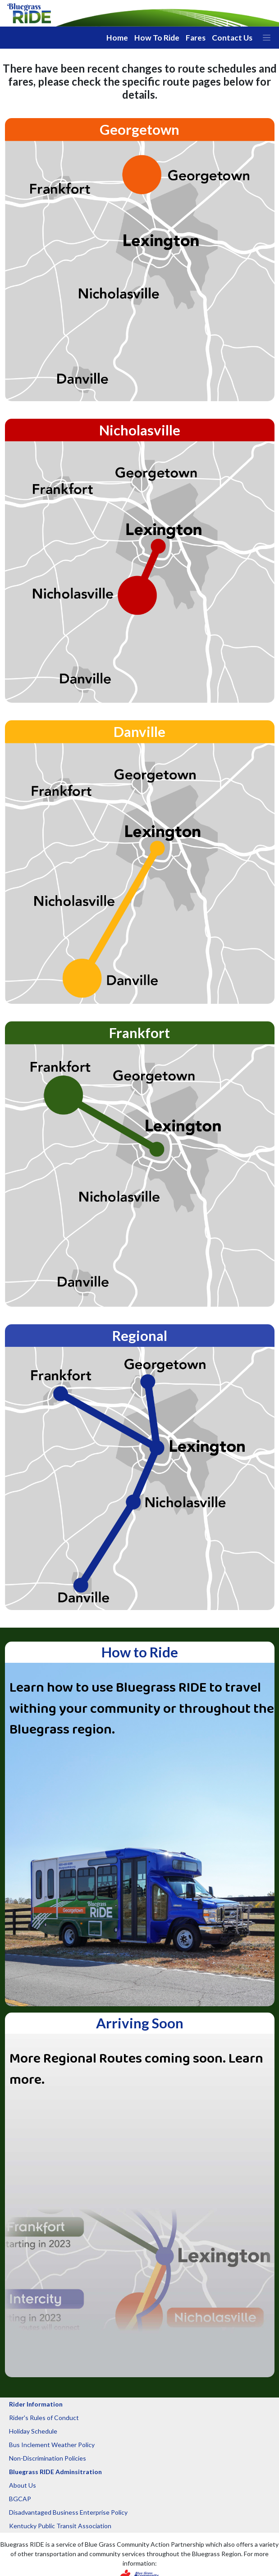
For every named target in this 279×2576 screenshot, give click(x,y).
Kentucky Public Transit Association (60, 2526)
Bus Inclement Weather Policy (52, 2444)
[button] (266, 38)
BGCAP (20, 2499)
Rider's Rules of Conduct (44, 2417)
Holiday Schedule (33, 2431)
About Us (22, 2485)
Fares (196, 37)
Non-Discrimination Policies (47, 2458)
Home (117, 37)
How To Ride (156, 37)
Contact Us (232, 37)
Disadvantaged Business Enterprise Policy (68, 2512)
